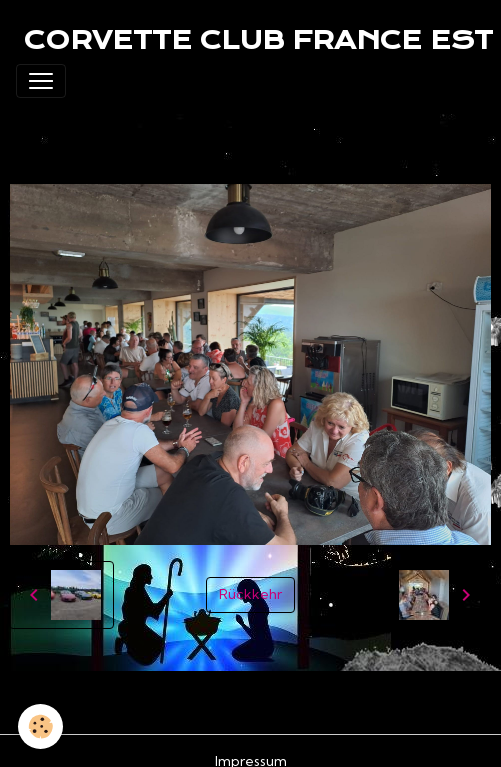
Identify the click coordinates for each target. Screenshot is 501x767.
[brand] (258, 40)
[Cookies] (40, 726)
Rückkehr (250, 594)
